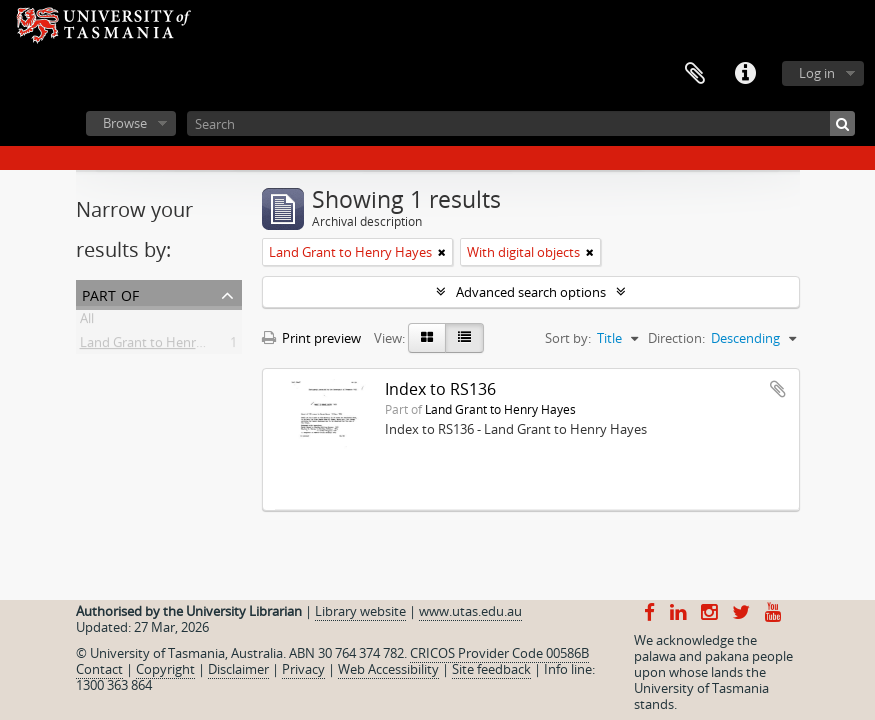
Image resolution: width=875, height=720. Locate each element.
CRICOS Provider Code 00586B (499, 653)
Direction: (676, 338)
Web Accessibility (388, 669)
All (87, 322)
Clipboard (695, 74)
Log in (817, 73)
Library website (360, 611)
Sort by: (568, 338)
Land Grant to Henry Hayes (161, 346)
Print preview (311, 338)
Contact (99, 669)
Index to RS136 (440, 389)
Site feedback (491, 669)
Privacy (303, 669)
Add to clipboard (778, 389)
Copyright (165, 669)
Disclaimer (238, 669)
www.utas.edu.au (470, 611)
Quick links (745, 74)
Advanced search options (531, 292)
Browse (125, 123)
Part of (110, 293)
